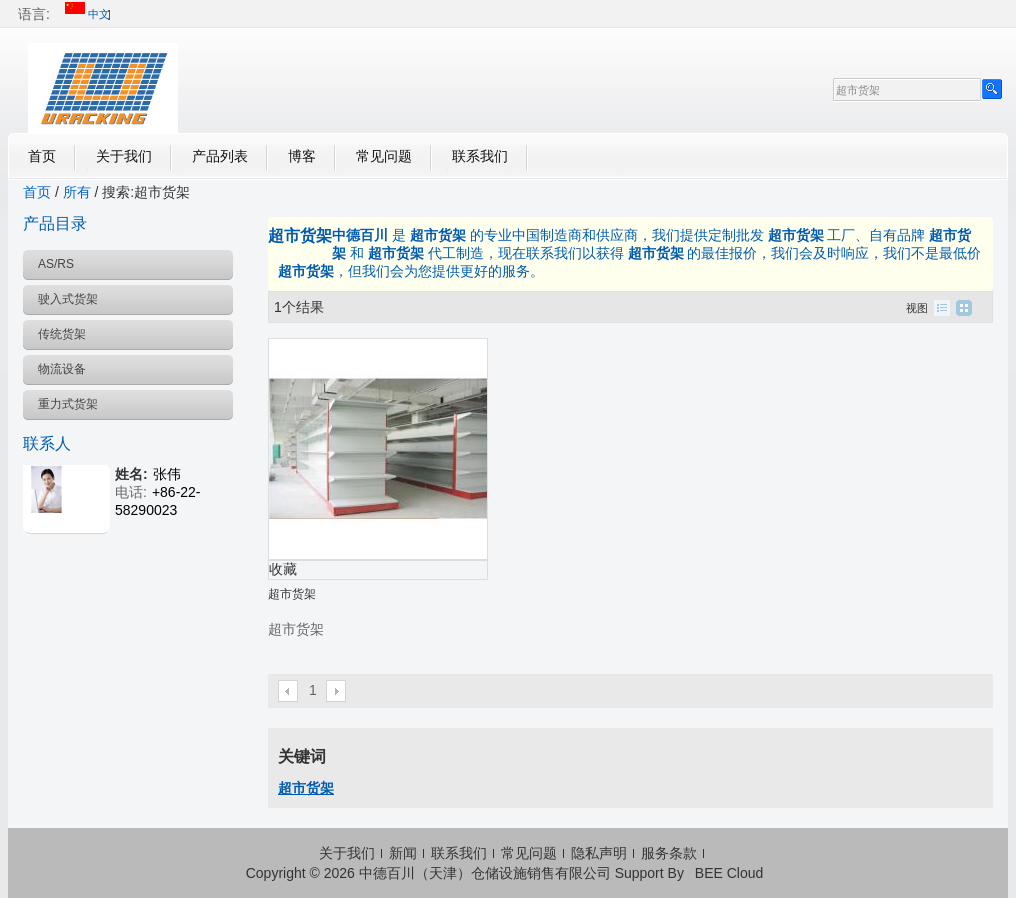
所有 (77, 192)
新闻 (403, 853)
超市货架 (292, 594)
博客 (302, 156)
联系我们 (480, 156)
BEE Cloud (729, 873)
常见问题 (384, 156)
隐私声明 (599, 853)
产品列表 (220, 156)
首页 (42, 156)
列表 (942, 308)
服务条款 (669, 853)
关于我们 (124, 156)
